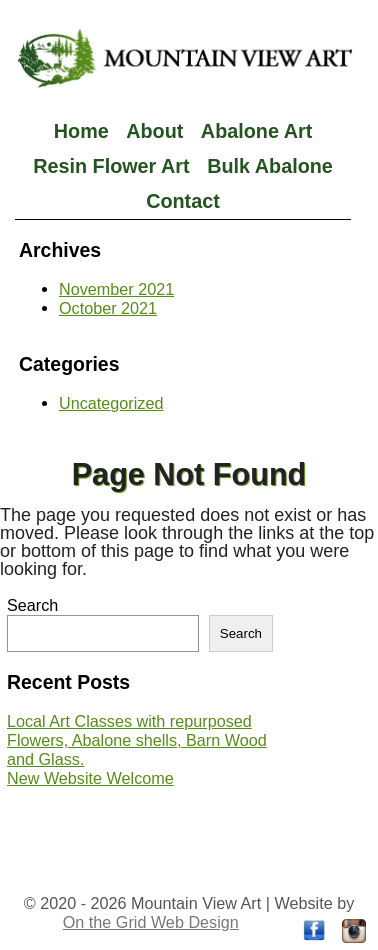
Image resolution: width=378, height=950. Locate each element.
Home (81, 131)
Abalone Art (256, 131)
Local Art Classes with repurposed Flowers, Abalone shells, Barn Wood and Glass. (137, 740)
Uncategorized (111, 403)
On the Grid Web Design (151, 922)
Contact (183, 201)
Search (32, 605)
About (154, 131)
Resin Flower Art (111, 166)
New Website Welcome (90, 778)
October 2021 (108, 308)
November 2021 (116, 289)
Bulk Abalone (270, 166)
